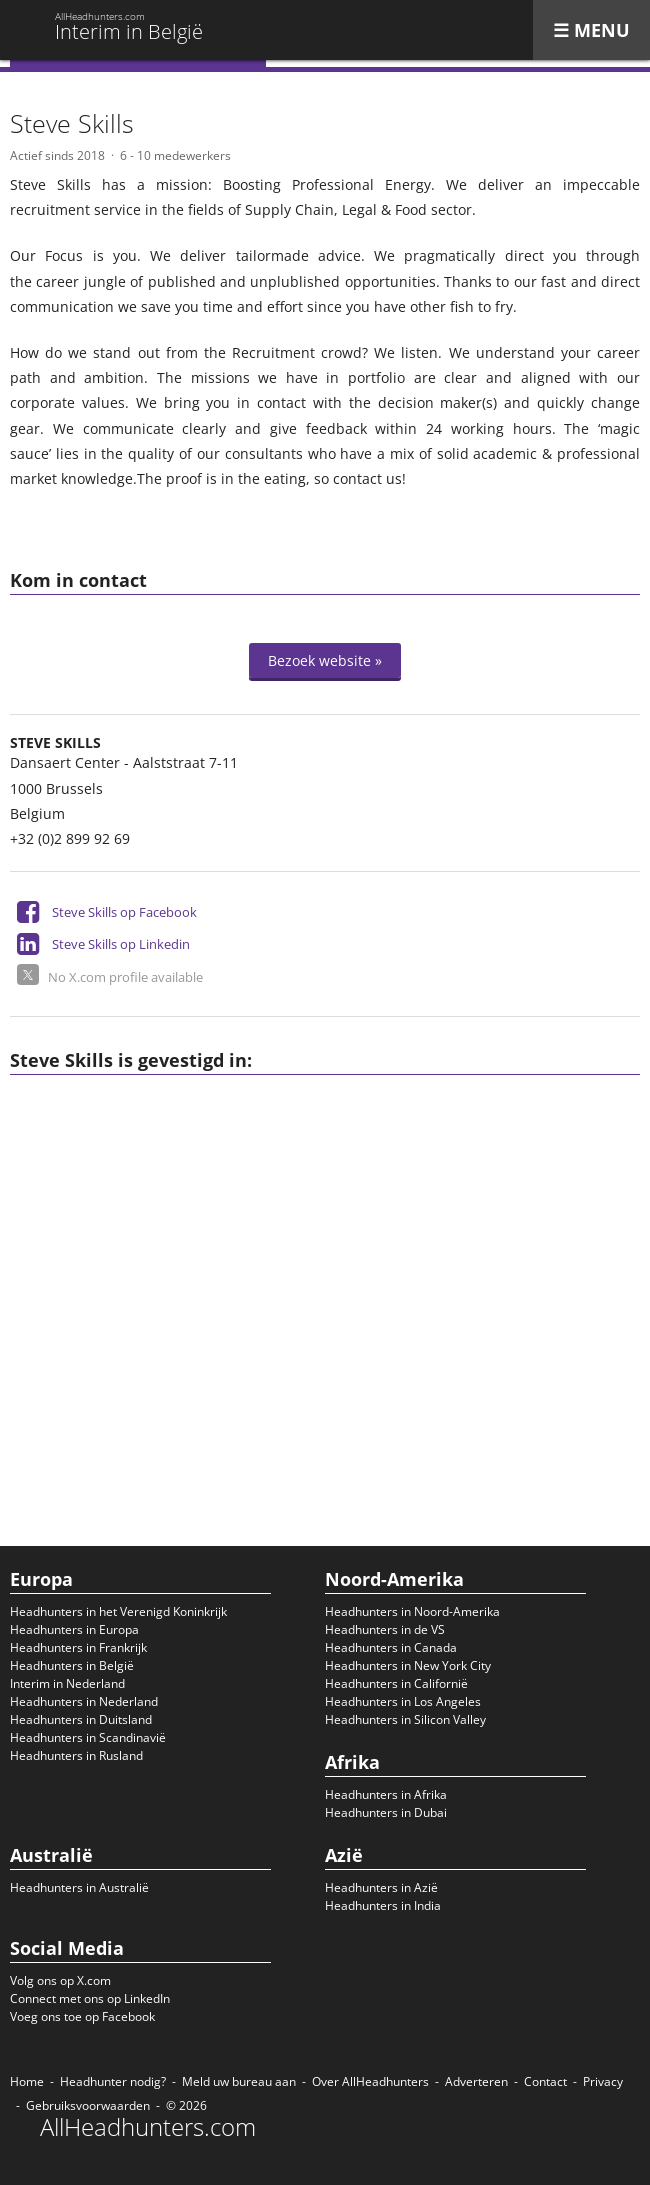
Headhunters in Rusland (76, 1755)
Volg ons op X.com (60, 1980)
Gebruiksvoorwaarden (88, 2105)
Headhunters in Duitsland (81, 1719)
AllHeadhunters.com (148, 2127)
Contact (545, 2081)
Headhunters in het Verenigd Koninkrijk (118, 1611)
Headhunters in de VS (385, 1629)
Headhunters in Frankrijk (78, 1647)
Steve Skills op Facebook (124, 912)
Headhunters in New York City (408, 1665)
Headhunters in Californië (396, 1683)
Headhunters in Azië (381, 1887)
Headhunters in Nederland (84, 1701)
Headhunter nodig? (113, 2081)
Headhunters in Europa (74, 1629)
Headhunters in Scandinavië (88, 1737)
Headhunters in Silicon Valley (405, 1719)
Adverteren (476, 2081)
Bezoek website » (325, 660)
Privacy (603, 2081)
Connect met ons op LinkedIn (90, 1998)
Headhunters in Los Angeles (403, 1701)
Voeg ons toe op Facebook (82, 2016)
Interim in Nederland (67, 1683)
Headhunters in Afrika (386, 1794)
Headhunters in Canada (391, 1647)
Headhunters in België (72, 1665)
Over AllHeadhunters (370, 2081)
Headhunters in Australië (79, 1887)
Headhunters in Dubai (386, 1812)
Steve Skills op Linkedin (121, 944)
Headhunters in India (383, 1905)
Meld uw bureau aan (239, 2081)
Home (27, 2081)
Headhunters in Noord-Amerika (412, 1611)
